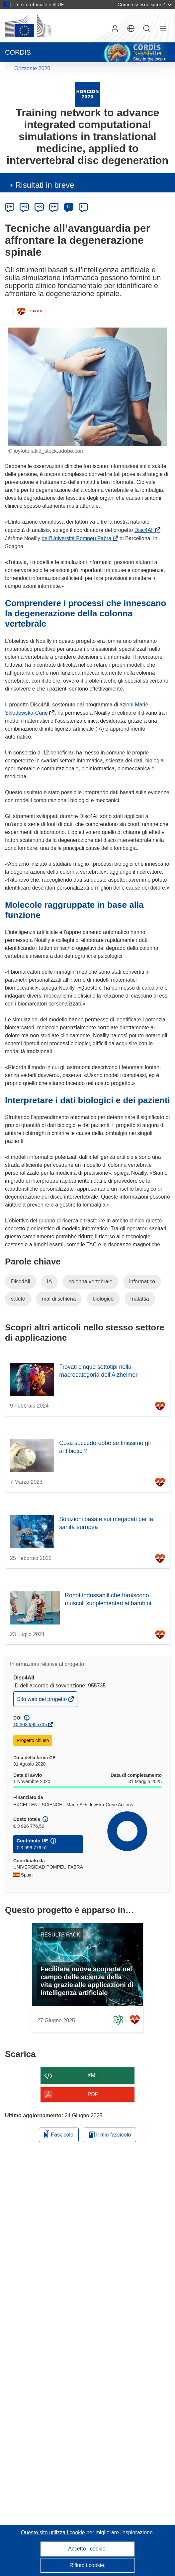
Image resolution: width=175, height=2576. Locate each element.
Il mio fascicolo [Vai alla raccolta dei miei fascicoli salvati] (110, 2135)
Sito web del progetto (42, 1701)
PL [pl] (83, 206)
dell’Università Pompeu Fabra (78, 538)
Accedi (115, 28)
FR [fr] (53, 206)
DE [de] (10, 206)
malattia (140, 1299)
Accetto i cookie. (87, 2548)
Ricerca (147, 28)
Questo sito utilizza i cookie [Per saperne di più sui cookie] (53, 2532)
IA (49, 1281)
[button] (131, 28)
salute (18, 1299)
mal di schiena (59, 1299)
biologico (103, 1299)
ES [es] (39, 206)
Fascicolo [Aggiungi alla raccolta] (58, 2134)
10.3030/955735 (30, 1724)
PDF (93, 2094)
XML (92, 2075)
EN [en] (24, 206)
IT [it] (68, 206)
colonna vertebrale (91, 1281)
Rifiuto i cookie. (87, 2565)
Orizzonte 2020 (32, 68)
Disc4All (145, 530)
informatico (142, 1281)
